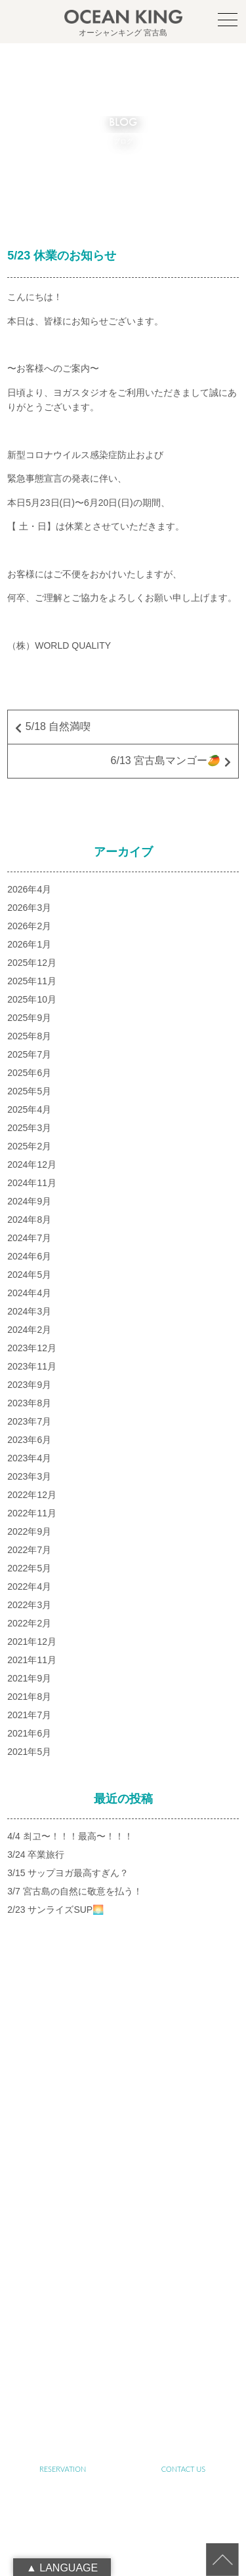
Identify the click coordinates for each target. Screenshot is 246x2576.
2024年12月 (31, 1164)
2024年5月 (29, 1274)
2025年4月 (29, 1109)
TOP (63, 2165)
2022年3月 (29, 1605)
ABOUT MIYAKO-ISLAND (183, 2165)
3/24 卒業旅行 (35, 1854)
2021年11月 (31, 1660)
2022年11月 (31, 1513)
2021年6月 (29, 1733)
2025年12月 (31, 962)
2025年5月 (29, 1091)
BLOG (62, 2393)
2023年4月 (29, 1458)
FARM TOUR (63, 2317)
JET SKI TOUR (183, 2317)
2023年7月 (29, 1421)
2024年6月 (29, 1256)
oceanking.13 (144, 2099)
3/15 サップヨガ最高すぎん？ (68, 1873)
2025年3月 (29, 1128)
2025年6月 (29, 1072)
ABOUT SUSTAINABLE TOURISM (62, 2241)
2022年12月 (31, 1495)
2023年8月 (29, 1403)
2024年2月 (29, 1329)
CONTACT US (183, 2469)
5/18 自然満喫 (58, 726)
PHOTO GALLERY (62, 2355)
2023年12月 (31, 1348)
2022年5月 (29, 1568)
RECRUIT (122, 2431)
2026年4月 (29, 889)
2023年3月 (29, 1476)
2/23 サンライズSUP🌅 (55, 1909)
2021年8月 (29, 1696)
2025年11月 (31, 981)
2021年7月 (29, 1715)
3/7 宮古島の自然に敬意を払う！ (74, 1891)
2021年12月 (31, 1641)
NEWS (183, 2355)
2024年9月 (29, 1201)
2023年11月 (31, 1366)
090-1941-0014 (138, 2128)
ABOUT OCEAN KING (183, 2203)
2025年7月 (29, 1054)
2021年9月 (29, 1678)
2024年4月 (29, 1293)
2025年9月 (29, 1017)
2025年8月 (29, 1036)
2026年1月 (29, 944)
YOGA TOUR (183, 2279)
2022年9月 (29, 1531)
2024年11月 (31, 1183)
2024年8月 (29, 1219)
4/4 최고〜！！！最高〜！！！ (70, 1836)
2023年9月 (29, 1384)
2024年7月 (29, 1238)
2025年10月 (31, 999)
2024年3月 (29, 1311)
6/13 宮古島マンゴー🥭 (166, 760)
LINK (184, 2393)
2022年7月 (29, 1550)
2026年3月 (29, 907)
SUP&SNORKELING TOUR (63, 2279)
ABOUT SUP (63, 2203)
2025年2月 (29, 1146)
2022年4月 (29, 1586)
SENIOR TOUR (183, 2241)
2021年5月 (29, 1751)
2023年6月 (29, 1439)
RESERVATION (62, 2469)
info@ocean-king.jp (138, 2114)
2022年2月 (29, 1623)
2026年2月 (29, 926)
